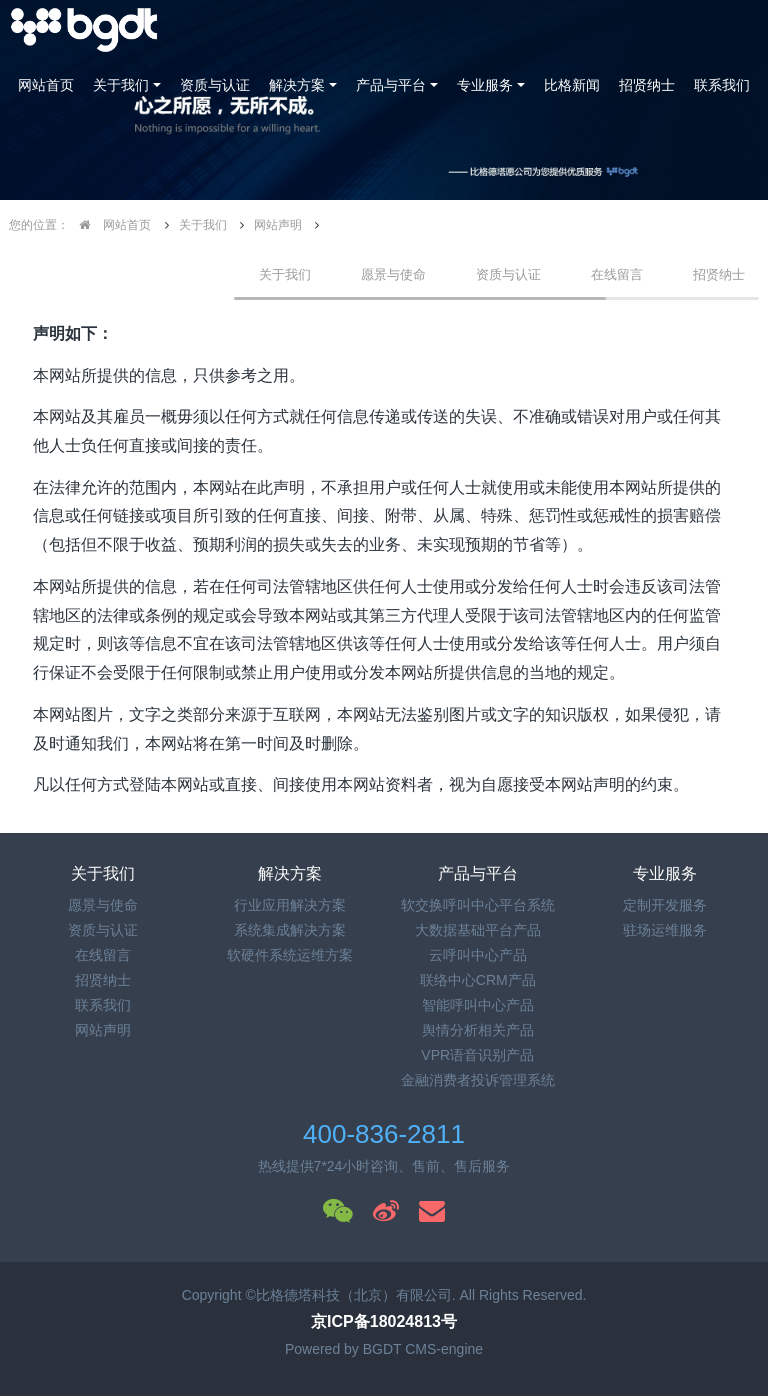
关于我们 (121, 85)
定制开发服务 (665, 905)
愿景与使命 (393, 274)
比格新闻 (572, 85)
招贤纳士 (647, 85)
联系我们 (722, 85)
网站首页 (46, 85)
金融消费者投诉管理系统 (478, 1080)
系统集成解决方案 (290, 930)
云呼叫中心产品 (478, 955)
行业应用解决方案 (290, 905)
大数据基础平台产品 (478, 930)
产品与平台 (391, 85)
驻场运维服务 (665, 930)
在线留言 (617, 274)
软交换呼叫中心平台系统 (478, 905)
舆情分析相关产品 (478, 1030)
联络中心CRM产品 (478, 980)
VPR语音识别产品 (477, 1055)
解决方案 (297, 85)
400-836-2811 (384, 1134)
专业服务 (485, 85)
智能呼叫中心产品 (478, 1005)
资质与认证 (215, 85)
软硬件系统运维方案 (290, 955)
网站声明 (278, 225)
